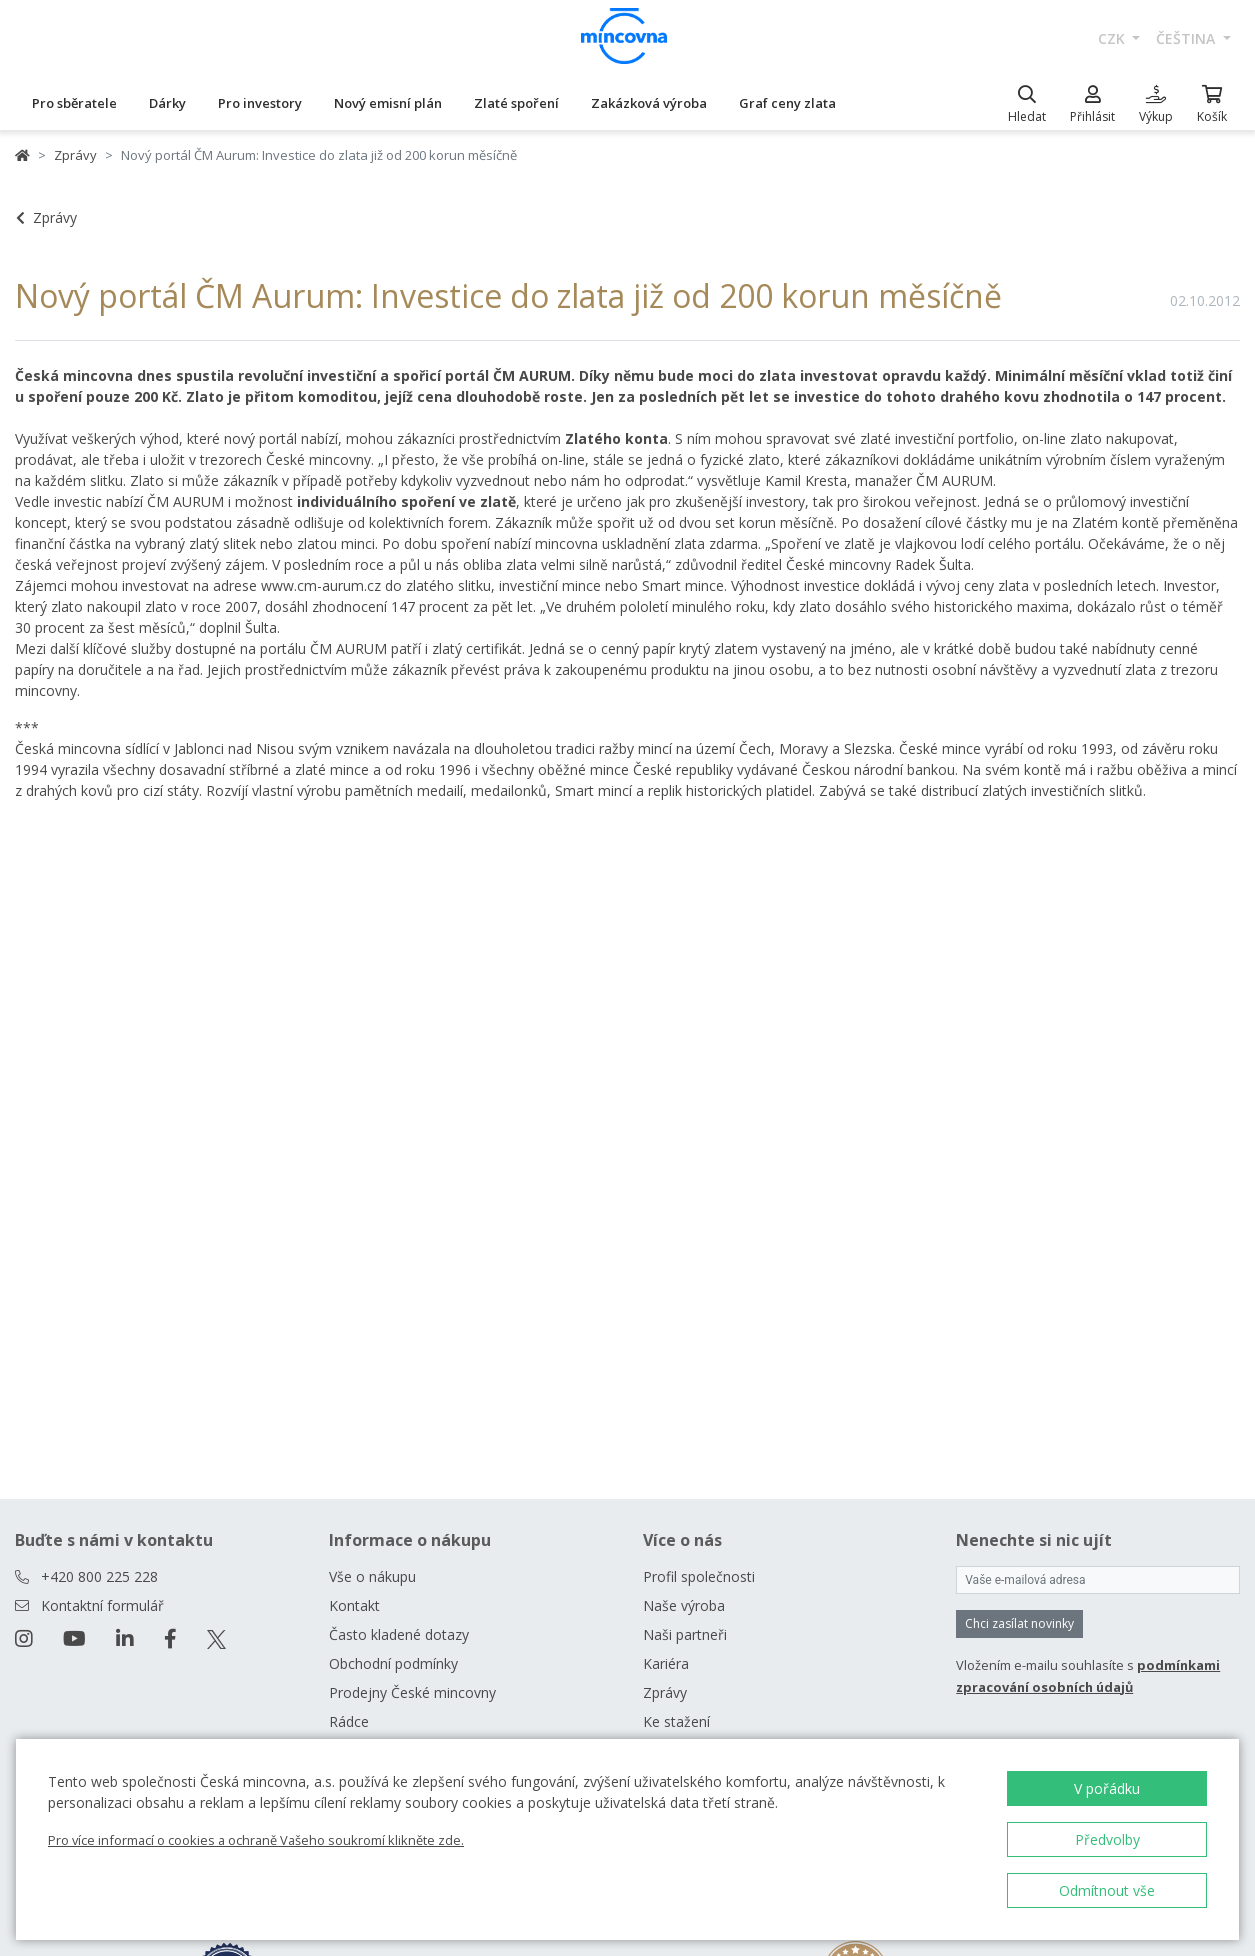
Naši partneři (685, 1634)
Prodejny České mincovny (412, 1692)
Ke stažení (676, 1721)
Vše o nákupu (372, 1576)
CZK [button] (1113, 38)
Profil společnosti (699, 1576)
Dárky (167, 103)
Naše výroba (684, 1605)
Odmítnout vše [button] (1107, 1890)
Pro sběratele (74, 103)
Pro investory (260, 103)
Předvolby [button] (1107, 1839)
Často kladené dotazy (399, 1634)
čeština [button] (1187, 38)
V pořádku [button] (1107, 1788)
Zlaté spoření (516, 103)
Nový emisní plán (388, 103)
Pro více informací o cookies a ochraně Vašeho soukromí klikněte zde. (256, 1840)
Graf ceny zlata (787, 103)
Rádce (349, 1721)
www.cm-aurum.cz (321, 585)
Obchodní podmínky (393, 1663)
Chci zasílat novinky (1019, 1623)
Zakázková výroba (649, 103)
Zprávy (75, 155)
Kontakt (354, 1605)
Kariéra (666, 1663)
